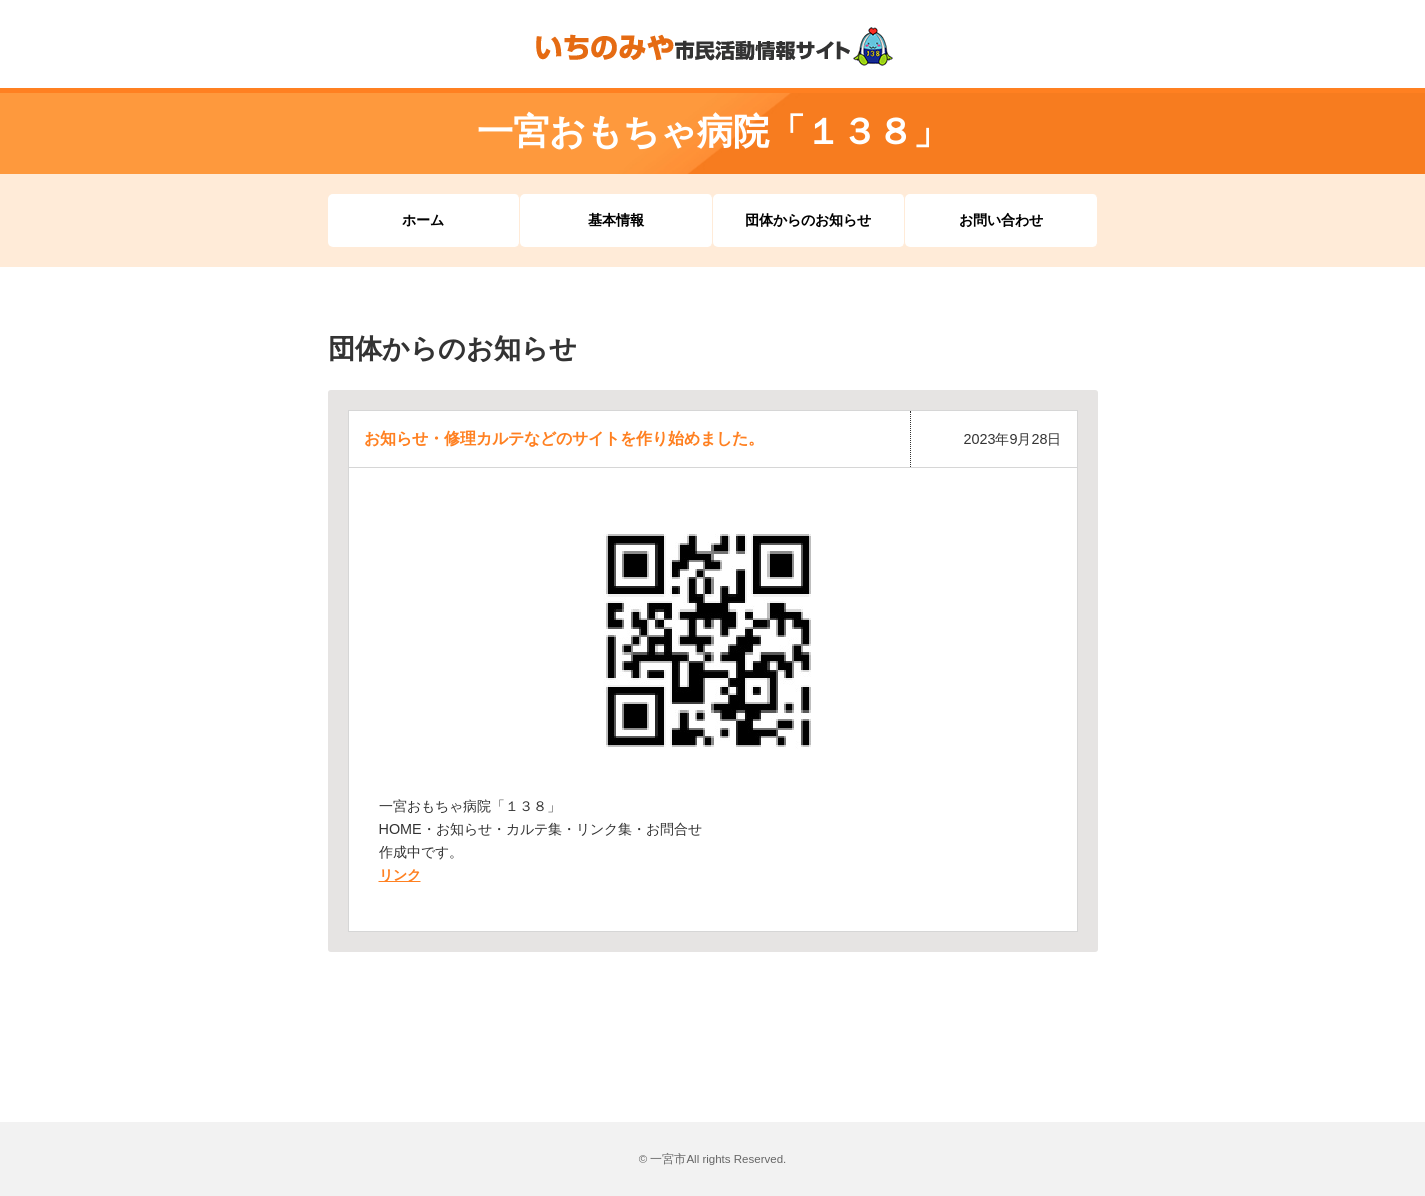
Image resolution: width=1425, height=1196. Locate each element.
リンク (400, 875)
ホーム (423, 220)
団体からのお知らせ (808, 220)
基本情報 (616, 220)
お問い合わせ (1001, 220)
